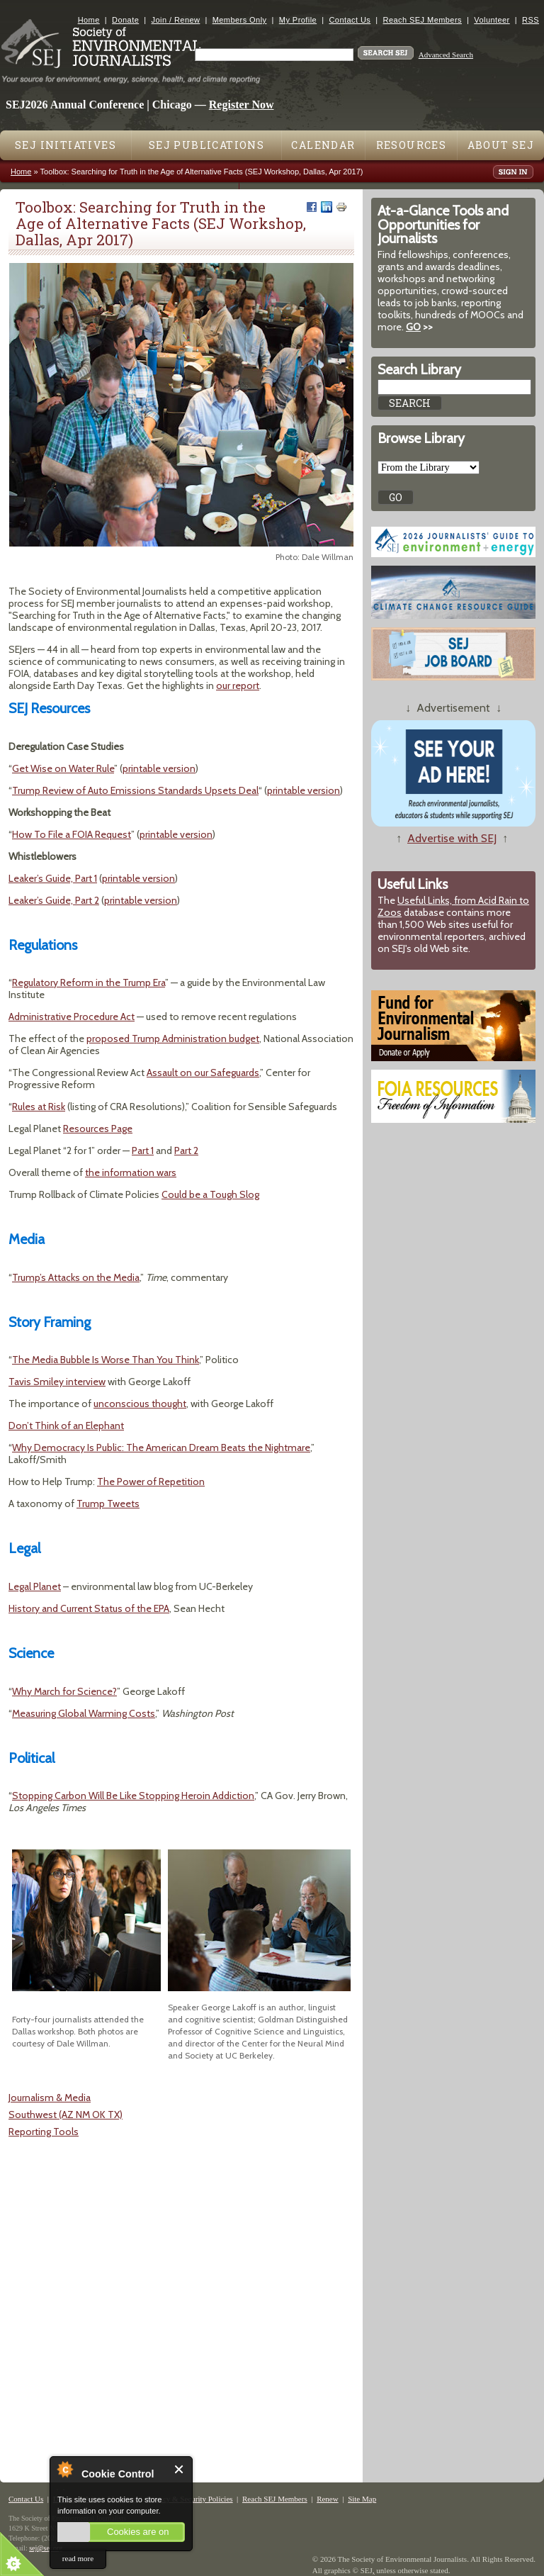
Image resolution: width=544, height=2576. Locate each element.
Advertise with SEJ (452, 838)
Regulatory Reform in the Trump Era (88, 982)
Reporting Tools (43, 2131)
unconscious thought (140, 1403)
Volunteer (491, 20)
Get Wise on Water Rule (63, 768)
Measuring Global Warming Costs (83, 1713)
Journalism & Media (49, 2097)
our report (237, 685)
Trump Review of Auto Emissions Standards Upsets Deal (135, 790)
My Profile (298, 20)
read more (78, 2558)
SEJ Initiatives (65, 145)
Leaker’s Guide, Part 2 (53, 900)
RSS (530, 20)
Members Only (239, 20)
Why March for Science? (64, 1691)
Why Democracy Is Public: (69, 1447)
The (136, 1447)
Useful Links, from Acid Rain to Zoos (453, 906)
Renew (328, 2498)
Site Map (362, 2498)
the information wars (130, 1172)
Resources (411, 145)
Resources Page (97, 1128)
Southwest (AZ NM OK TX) (65, 2114)
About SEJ (501, 145)
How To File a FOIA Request (71, 834)
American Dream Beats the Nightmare (228, 1447)
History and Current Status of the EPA (88, 1608)
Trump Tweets (108, 1503)
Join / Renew (176, 20)
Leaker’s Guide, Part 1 (52, 878)
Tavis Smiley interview (57, 1381)
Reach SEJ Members (422, 20)
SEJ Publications (206, 145)
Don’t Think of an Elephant (66, 1425)
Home (89, 20)
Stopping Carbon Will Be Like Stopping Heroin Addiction (133, 1795)
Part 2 (186, 1150)
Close (179, 2469)
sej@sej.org (45, 2548)
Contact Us (349, 20)
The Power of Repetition (151, 1481)
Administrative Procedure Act (71, 1016)
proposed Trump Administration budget (172, 1038)
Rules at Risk (38, 1106)
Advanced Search (446, 54)
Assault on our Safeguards (203, 1072)
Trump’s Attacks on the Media (76, 1277)
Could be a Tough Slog (210, 1194)
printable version (159, 768)
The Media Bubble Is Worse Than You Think (105, 1359)
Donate (125, 20)
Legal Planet (34, 1586)
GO (413, 326)
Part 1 (143, 1150)
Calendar (323, 145)
